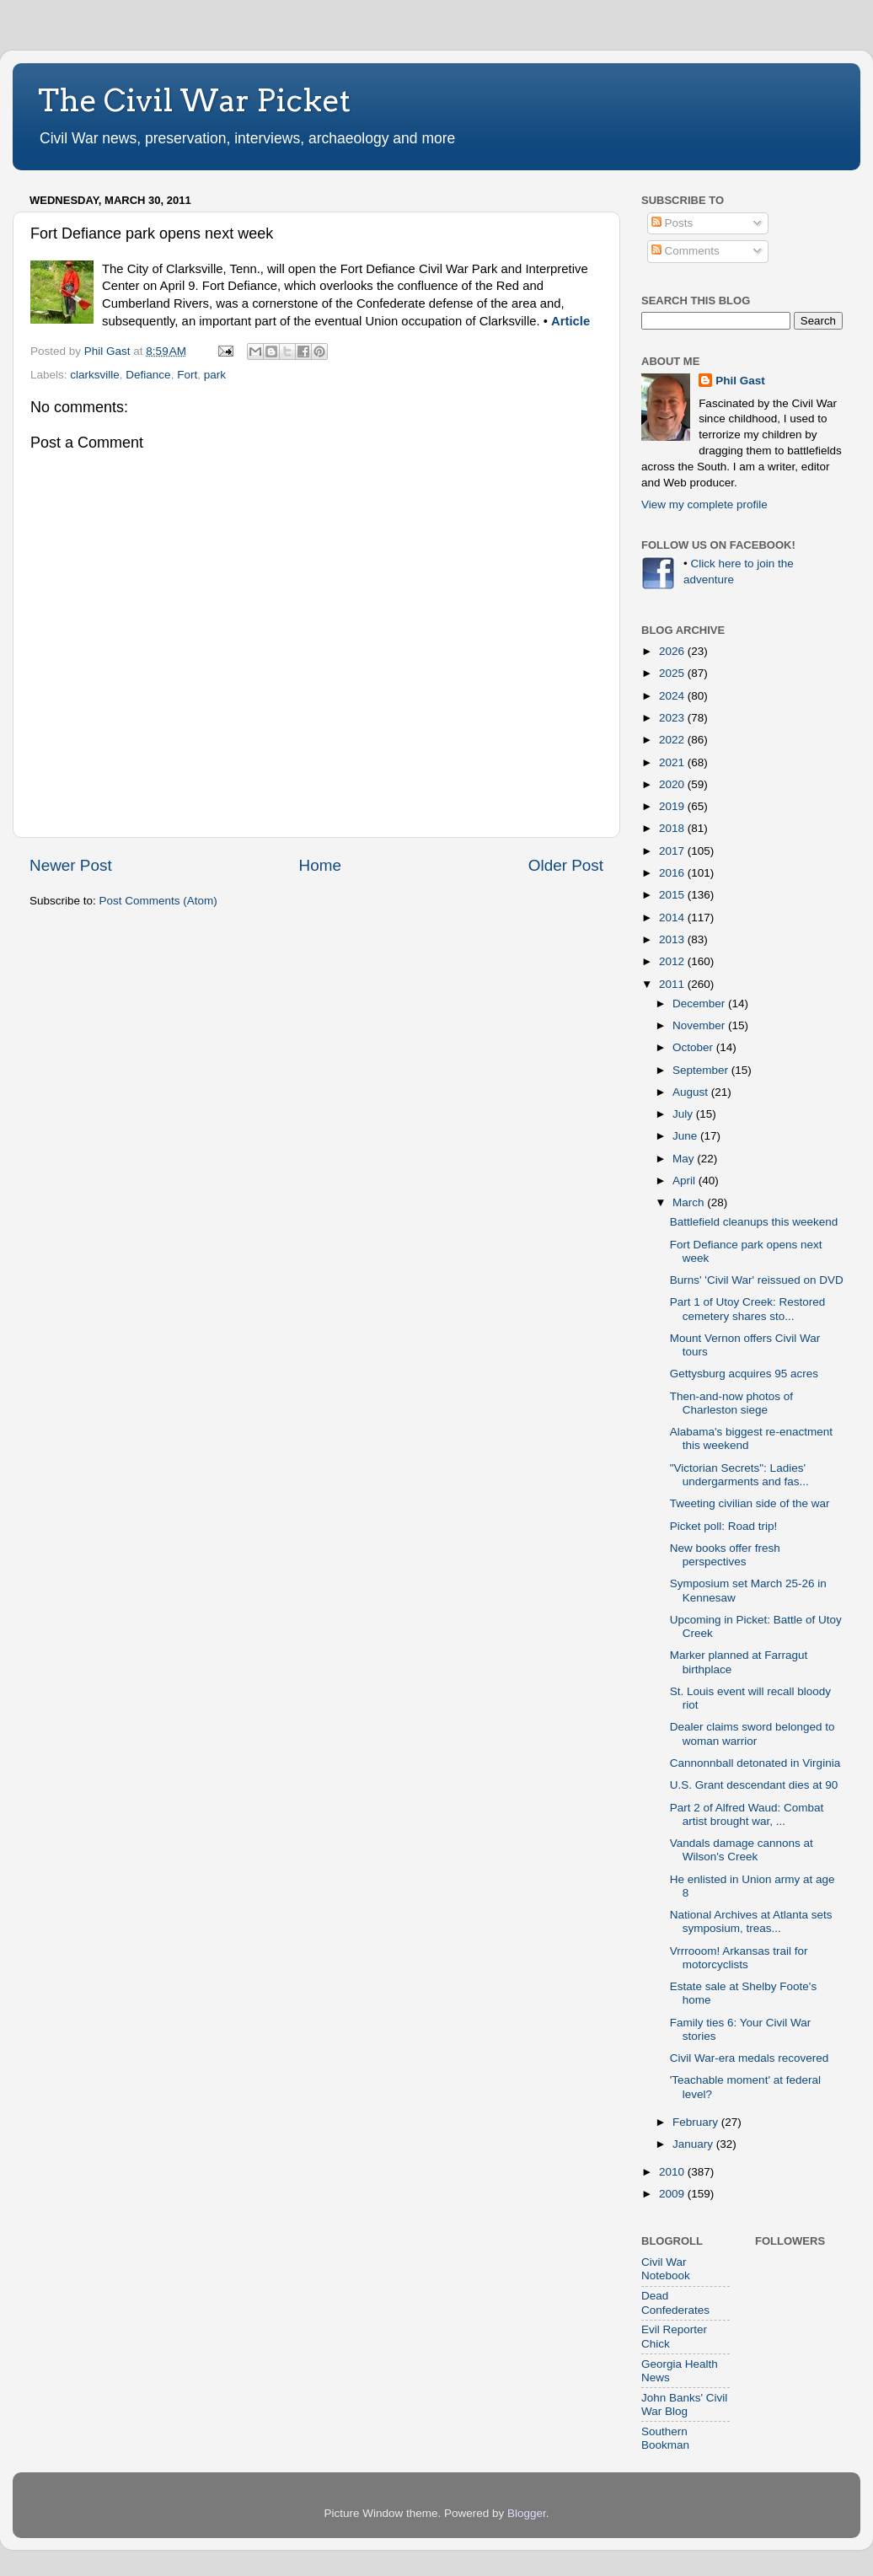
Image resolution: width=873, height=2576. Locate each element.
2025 (673, 673)
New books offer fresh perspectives (725, 1555)
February (696, 2122)
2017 (673, 851)
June (686, 1136)
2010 (673, 2171)
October (694, 1047)
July (684, 1114)
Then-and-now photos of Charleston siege (731, 1403)
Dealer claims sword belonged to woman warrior (752, 1733)
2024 (673, 696)
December (700, 1003)
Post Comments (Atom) (158, 900)
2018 (673, 828)
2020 (673, 784)
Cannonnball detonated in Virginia (755, 1763)
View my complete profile (704, 504)
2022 (673, 739)
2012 (673, 961)
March (689, 1202)
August (691, 1092)
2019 (673, 806)
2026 (673, 651)
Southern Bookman (665, 2438)
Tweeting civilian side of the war (750, 1503)
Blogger (526, 2513)
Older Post (565, 865)
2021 (673, 762)
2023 (673, 717)
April (685, 1180)
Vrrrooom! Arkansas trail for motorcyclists (739, 1958)
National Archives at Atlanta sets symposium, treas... (751, 1921)
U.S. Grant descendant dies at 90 (754, 1785)
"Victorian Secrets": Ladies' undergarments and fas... (739, 1475)
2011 (673, 984)
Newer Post (70, 865)
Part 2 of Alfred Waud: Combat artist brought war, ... (747, 1814)
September (701, 1070)
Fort (187, 374)
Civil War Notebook (665, 2269)
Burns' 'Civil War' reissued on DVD (757, 1280)
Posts (672, 223)
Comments (685, 250)
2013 (673, 939)
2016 (673, 873)
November (700, 1025)
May (684, 1158)
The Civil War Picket (194, 100)
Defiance (148, 374)
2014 (673, 917)
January (694, 2144)
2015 (673, 894)
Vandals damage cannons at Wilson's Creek (741, 1850)
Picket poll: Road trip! (724, 1526)
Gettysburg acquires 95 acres (744, 1373)
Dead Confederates (675, 2302)
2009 (673, 2193)
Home (320, 865)
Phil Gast (740, 380)
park (215, 374)
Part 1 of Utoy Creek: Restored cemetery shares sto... (748, 1309)
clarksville (95, 374)
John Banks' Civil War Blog (684, 2404)
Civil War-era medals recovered (749, 2058)
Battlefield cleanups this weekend (754, 1222)
